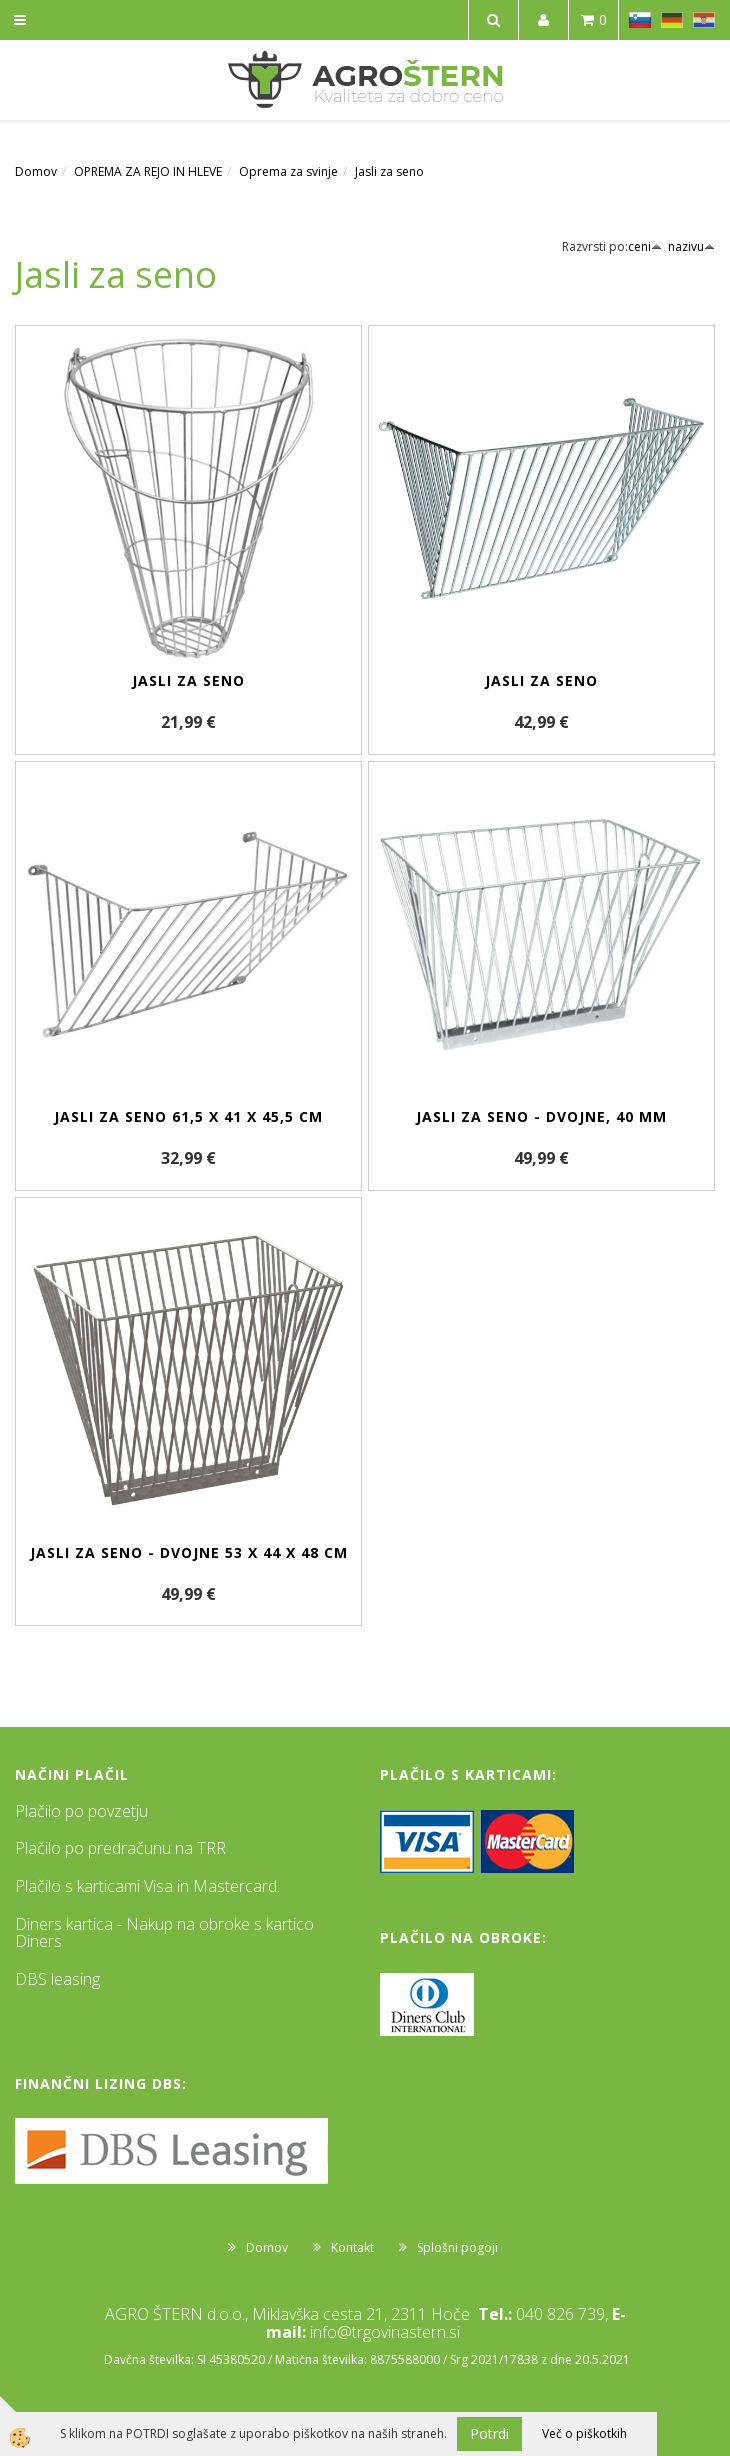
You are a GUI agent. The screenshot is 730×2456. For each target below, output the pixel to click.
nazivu (691, 246)
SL (640, 20)
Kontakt (352, 2247)
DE (672, 20)
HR (704, 20)
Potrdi (489, 2433)
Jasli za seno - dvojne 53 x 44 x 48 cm (189, 1552)
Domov (36, 171)
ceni (645, 246)
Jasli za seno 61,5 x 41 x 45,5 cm (188, 1116)
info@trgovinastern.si (385, 2332)
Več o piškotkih (584, 2433)
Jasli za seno (389, 171)
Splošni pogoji (457, 2247)
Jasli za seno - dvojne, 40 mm (541, 1116)
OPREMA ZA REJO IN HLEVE (148, 171)
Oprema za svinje (288, 171)
